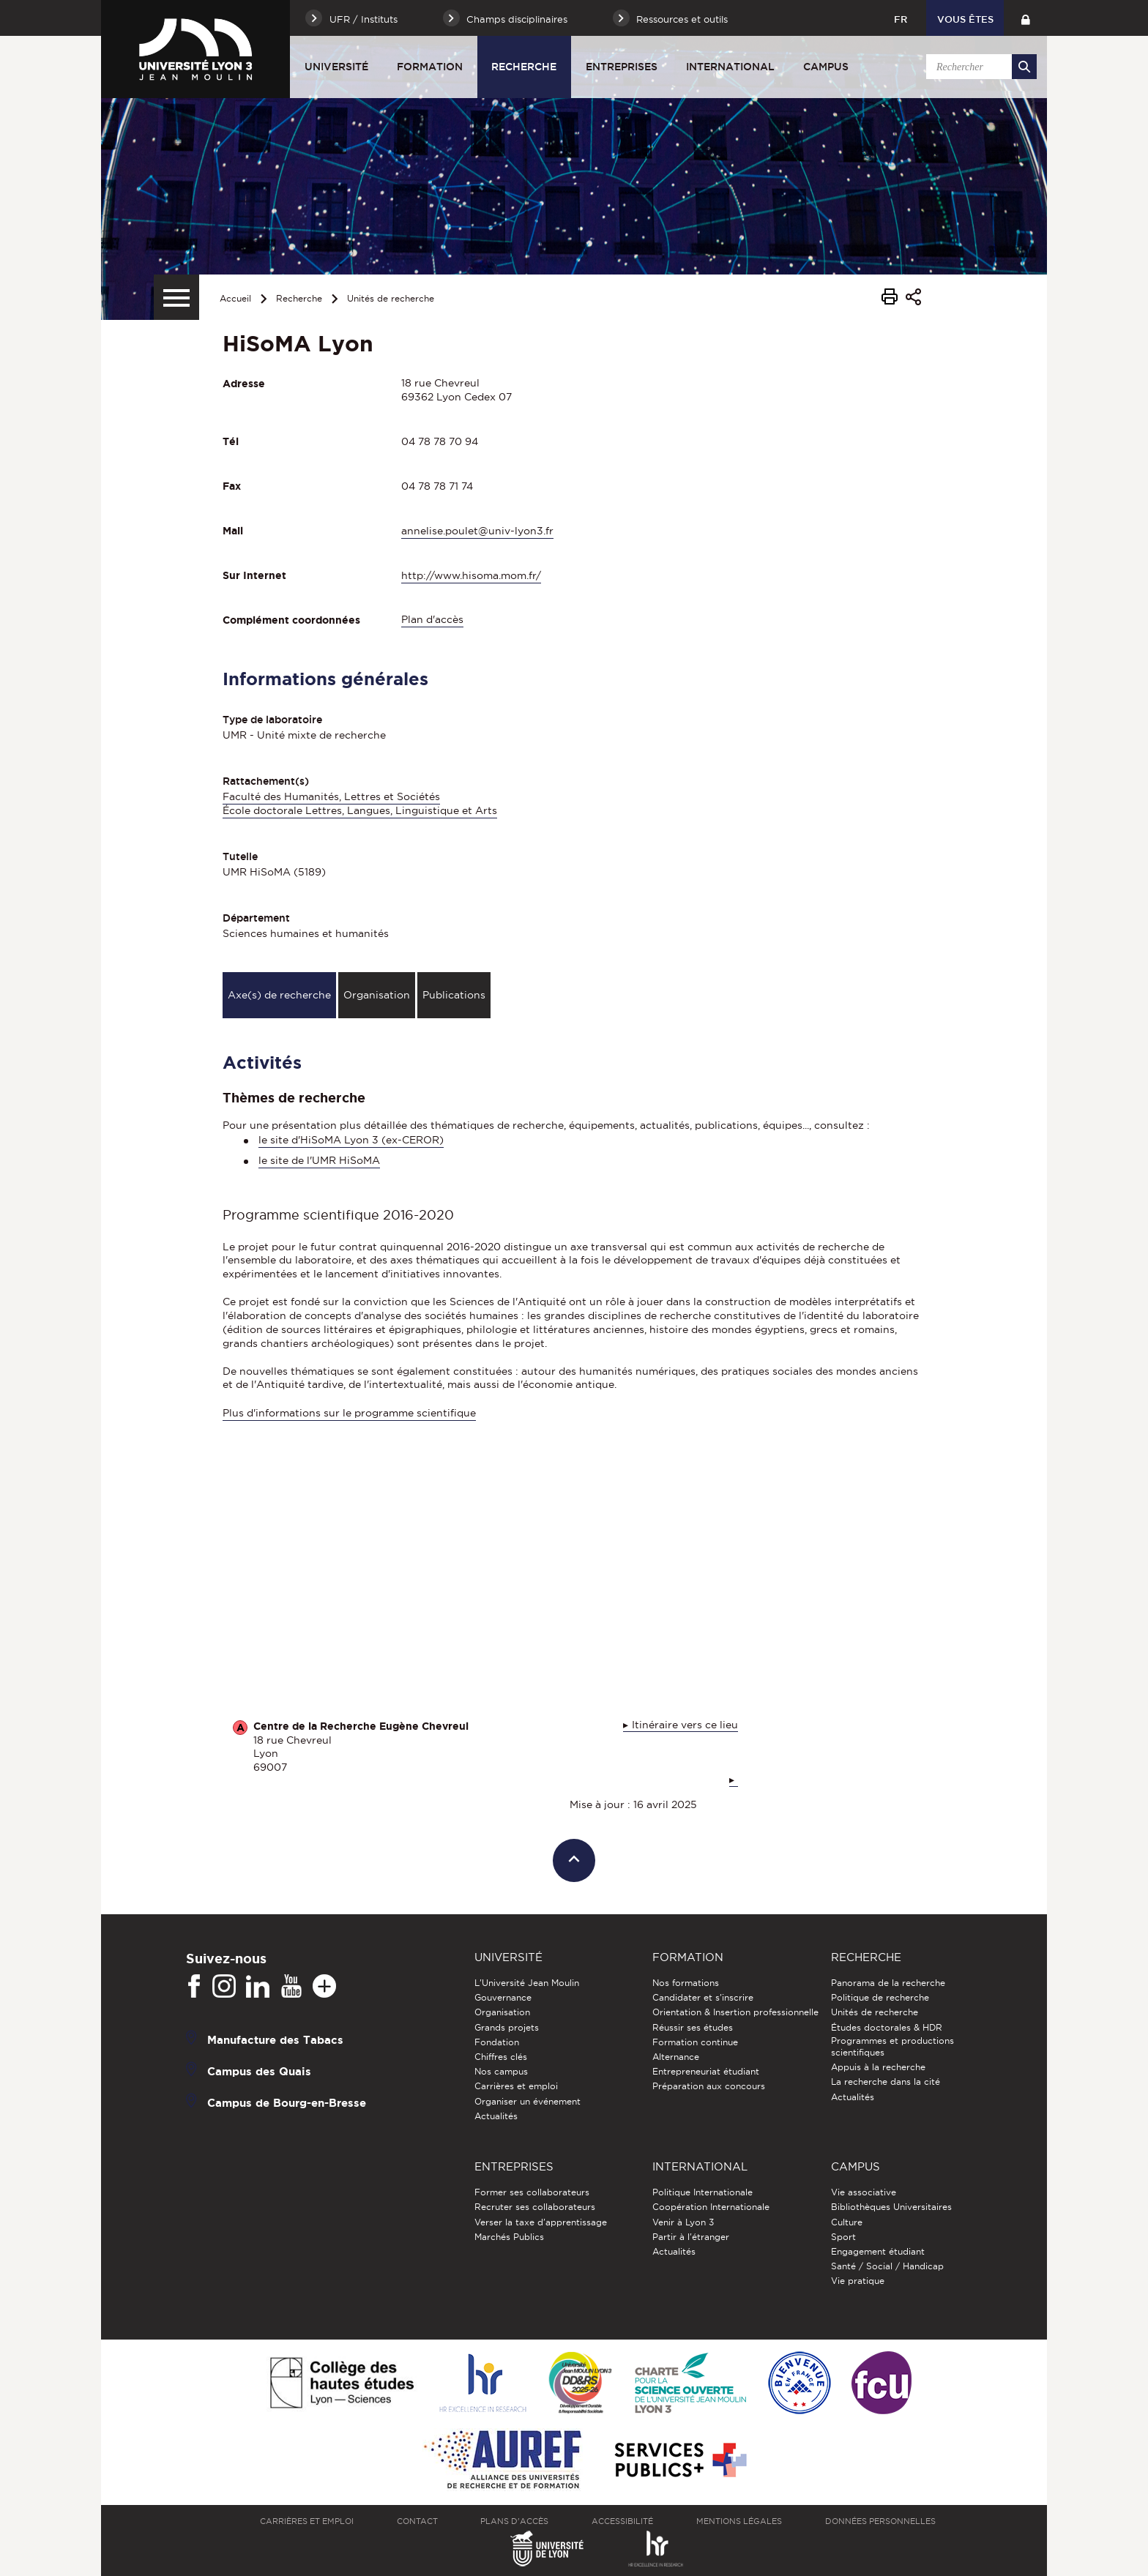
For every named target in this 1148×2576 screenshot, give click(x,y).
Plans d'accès (514, 2521)
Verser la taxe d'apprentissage (540, 2222)
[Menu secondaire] (176, 297)
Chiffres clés (500, 2056)
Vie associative (863, 2192)
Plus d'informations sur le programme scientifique (349, 1413)
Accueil (235, 298)
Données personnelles (880, 2521)
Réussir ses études (692, 2027)
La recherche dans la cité (885, 2081)
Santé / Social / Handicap (887, 2266)
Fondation (496, 2042)
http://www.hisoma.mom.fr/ (471, 575)
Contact (417, 2521)
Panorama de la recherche (888, 1982)
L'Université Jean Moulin (526, 1982)
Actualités (496, 2116)
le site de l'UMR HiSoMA (319, 1160)
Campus (826, 66)
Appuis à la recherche (878, 2067)
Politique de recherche (880, 1997)
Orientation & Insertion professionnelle (735, 2012)
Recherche (523, 66)
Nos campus (501, 2071)
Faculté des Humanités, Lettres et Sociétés (331, 796)
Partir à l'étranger (690, 2236)
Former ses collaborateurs (531, 2192)
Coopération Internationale (710, 2206)
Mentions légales (739, 2521)
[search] (979, 66)
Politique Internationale (702, 2192)
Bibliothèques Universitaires (891, 2206)
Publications (453, 995)
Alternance (675, 2056)
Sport (843, 2236)
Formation (430, 66)
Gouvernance (503, 1997)
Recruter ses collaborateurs (534, 2206)
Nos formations (685, 1982)
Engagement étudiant (878, 2251)
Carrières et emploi (516, 2086)
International (730, 66)
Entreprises (621, 66)
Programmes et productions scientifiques (892, 2046)
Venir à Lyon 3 (683, 2222)
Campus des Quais (259, 2071)
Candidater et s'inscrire (702, 1997)
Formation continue (695, 2042)
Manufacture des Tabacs (275, 2040)
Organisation (376, 995)
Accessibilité (622, 2521)
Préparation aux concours (708, 2086)
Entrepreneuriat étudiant (705, 2071)
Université (336, 66)
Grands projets (506, 2027)
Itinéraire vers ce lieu (685, 1725)
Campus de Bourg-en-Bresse (286, 2103)
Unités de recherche (390, 298)
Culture (846, 2222)
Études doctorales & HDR (886, 2027)
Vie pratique (857, 2280)
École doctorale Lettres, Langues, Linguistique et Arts (360, 810)
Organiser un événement (527, 2101)
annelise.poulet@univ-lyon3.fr (477, 531)
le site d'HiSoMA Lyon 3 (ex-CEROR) (351, 1140)
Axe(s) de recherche (279, 995)
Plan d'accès (432, 619)
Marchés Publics (509, 2236)
